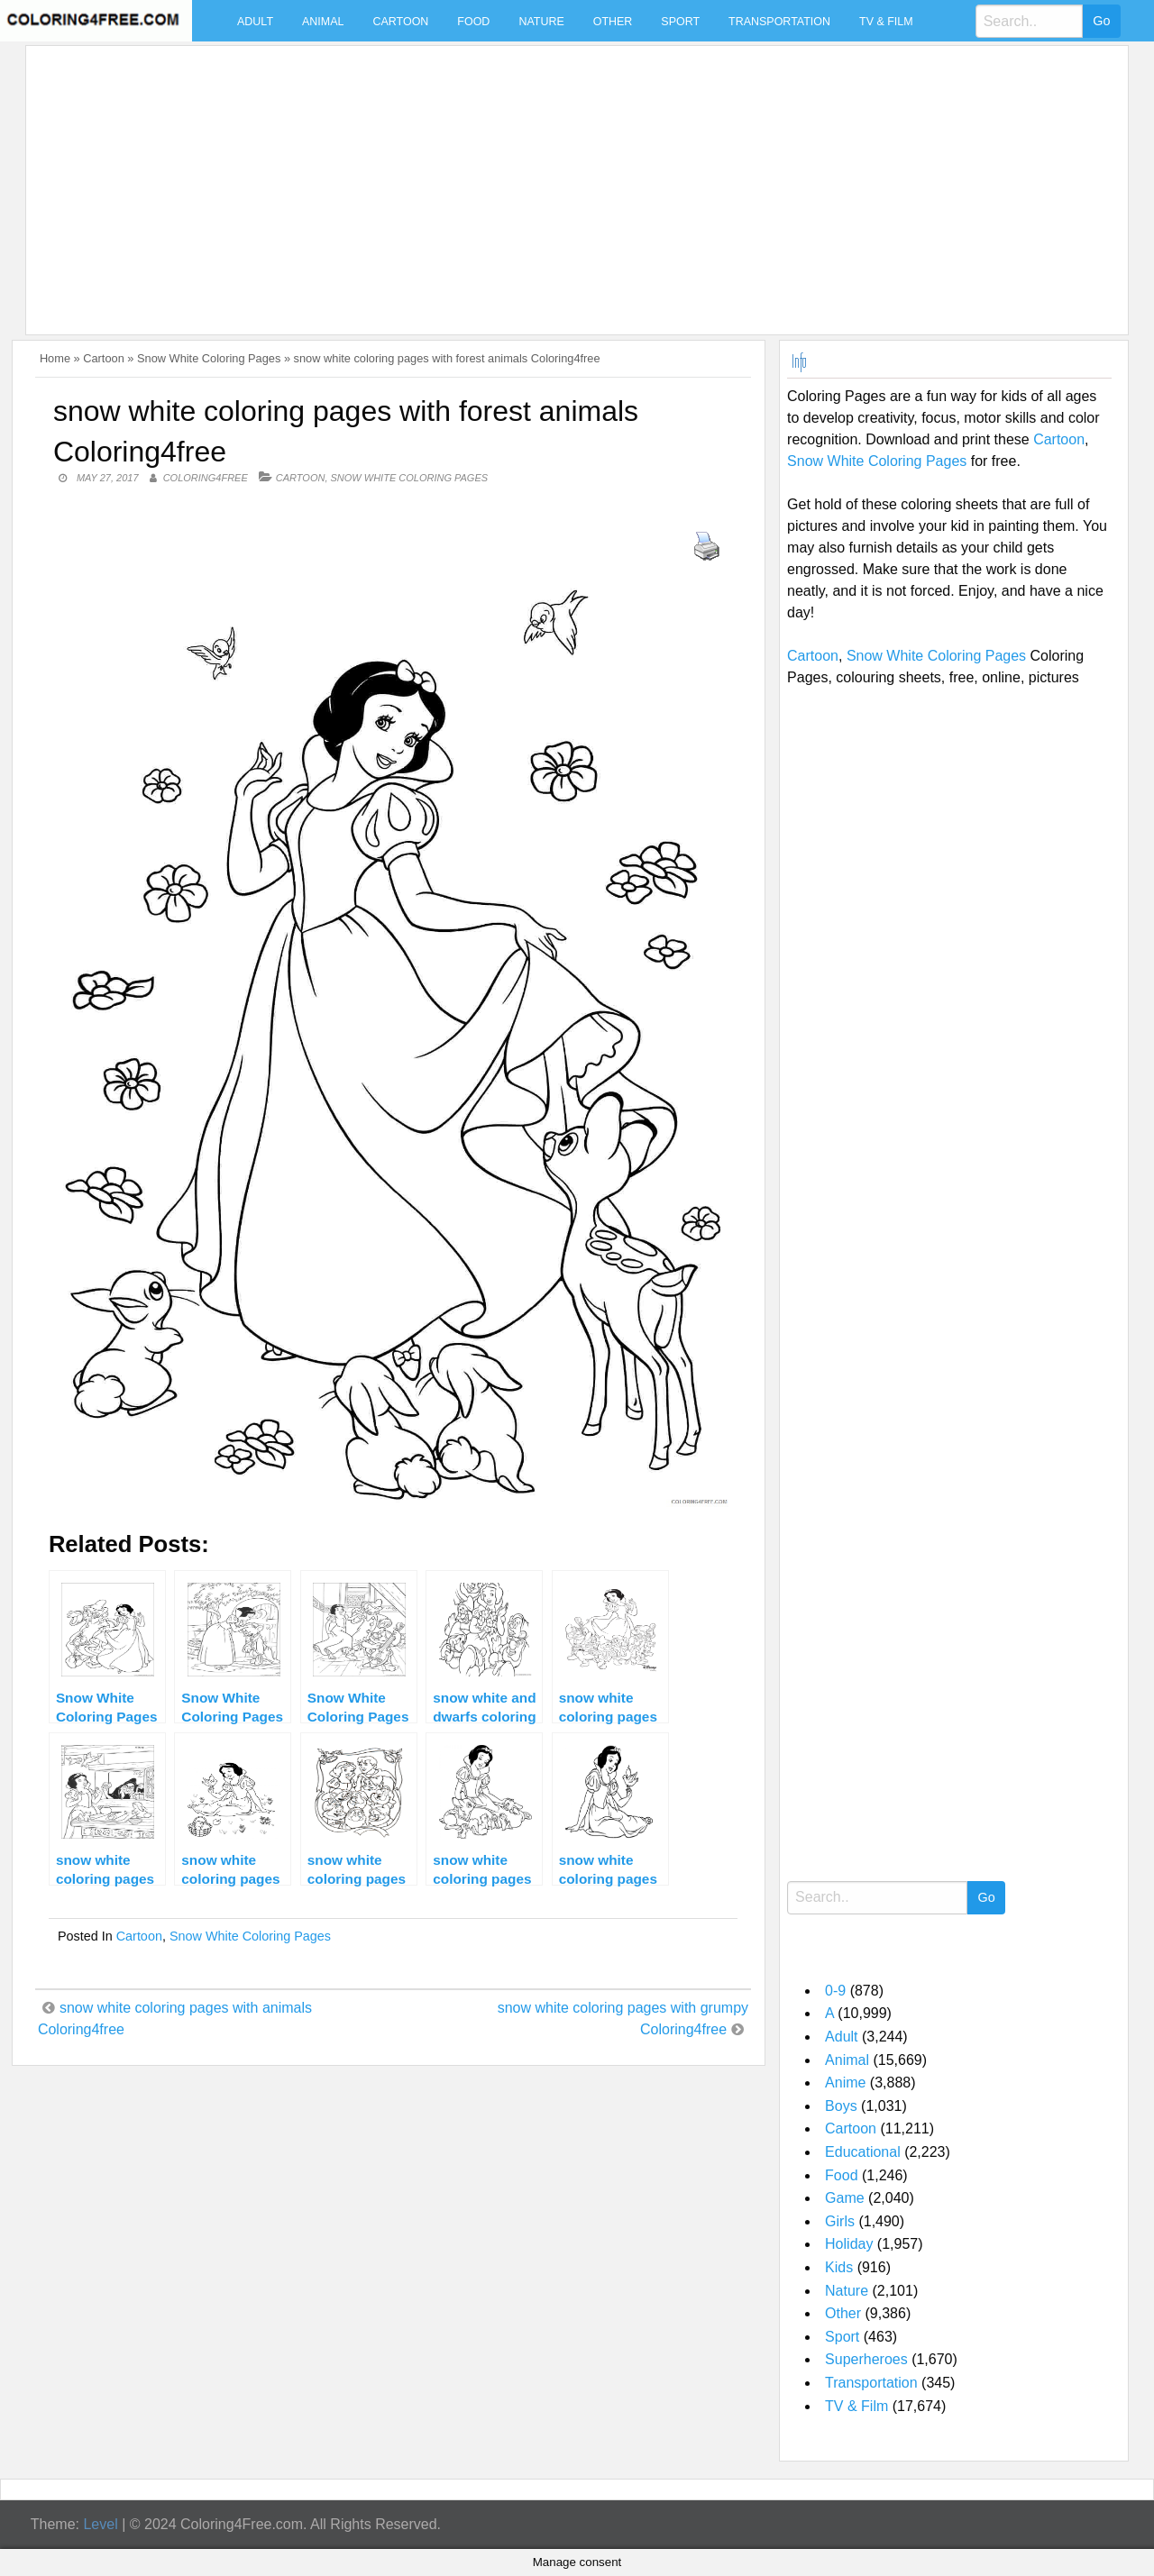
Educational (863, 2152)
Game (845, 2198)
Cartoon (400, 21)
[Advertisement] (572, 179)
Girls (840, 2221)
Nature (540, 21)
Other (613, 21)
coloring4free (205, 477)
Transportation (779, 21)
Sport (680, 21)
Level (100, 2524)
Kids (839, 2267)
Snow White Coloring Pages (208, 358)
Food (473, 21)
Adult (255, 21)
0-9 (835, 1990)
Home (55, 358)
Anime (845, 2082)
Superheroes (866, 2359)
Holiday (849, 2244)
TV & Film (886, 21)
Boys (841, 2106)
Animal (322, 21)
